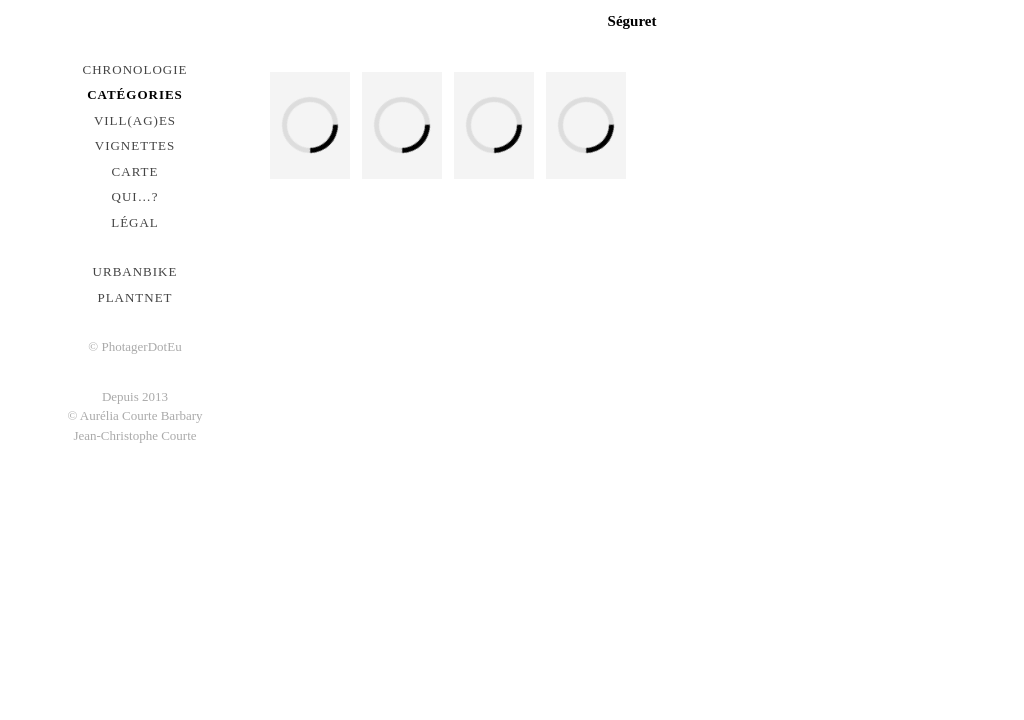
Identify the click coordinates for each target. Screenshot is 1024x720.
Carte (135, 171)
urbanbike (135, 271)
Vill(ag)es (135, 120)
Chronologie (135, 69)
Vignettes (135, 145)
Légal (135, 222)
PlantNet (134, 297)
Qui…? (135, 196)
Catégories (135, 94)
